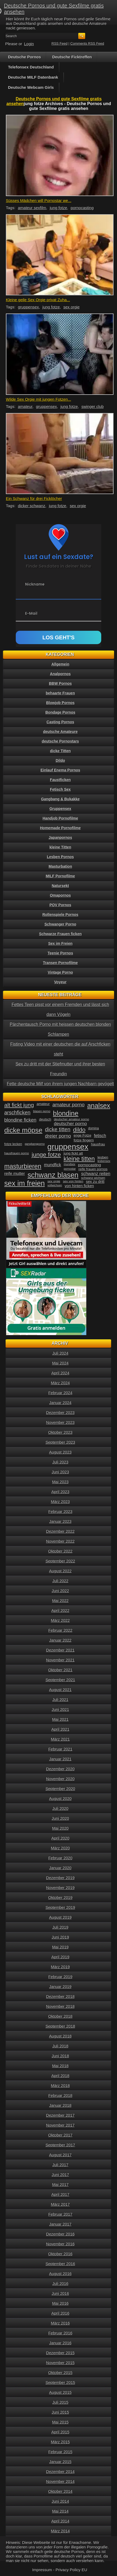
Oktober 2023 (60, 1432)
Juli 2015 (60, 2402)
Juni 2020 (60, 1818)
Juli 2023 (60, 1462)
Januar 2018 (60, 2105)
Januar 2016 (60, 2343)
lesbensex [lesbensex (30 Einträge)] (104, 1161)
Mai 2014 (60, 2511)
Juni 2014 (60, 2501)
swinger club (92, 406)
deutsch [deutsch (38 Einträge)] (45, 1119)
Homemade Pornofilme (60, 828)
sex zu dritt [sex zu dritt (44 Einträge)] (95, 1181)
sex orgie (71, 307)
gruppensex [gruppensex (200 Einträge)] (67, 1146)
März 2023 (60, 1501)
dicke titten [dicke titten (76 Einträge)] (58, 1129)
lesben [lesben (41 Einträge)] (103, 1157)
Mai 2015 (60, 2422)
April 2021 (60, 1729)
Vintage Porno (60, 972)
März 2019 (60, 1967)
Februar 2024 (60, 1392)
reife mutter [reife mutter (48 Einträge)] (14, 1173)
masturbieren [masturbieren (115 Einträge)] (22, 1166)
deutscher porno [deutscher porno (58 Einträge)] (70, 1123)
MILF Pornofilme (60, 876)
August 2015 (60, 2392)
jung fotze (58, 207)
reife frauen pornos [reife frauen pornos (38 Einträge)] (93, 1169)
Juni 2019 (60, 1937)
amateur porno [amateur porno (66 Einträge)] (68, 1104)
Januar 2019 (60, 1986)
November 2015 (60, 2362)
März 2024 (60, 1383)
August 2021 (60, 1689)
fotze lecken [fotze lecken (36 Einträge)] (13, 1144)
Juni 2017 (60, 2174)
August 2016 (60, 2273)
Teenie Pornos (60, 953)
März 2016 (60, 2323)
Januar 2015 (60, 2461)
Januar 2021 (60, 1759)
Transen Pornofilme (60, 963)
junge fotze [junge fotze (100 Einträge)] (46, 1154)
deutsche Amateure (60, 731)
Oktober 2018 (60, 2016)
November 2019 (60, 1887)
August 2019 (60, 1917)
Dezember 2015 (60, 2352)
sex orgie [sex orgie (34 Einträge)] (54, 1181)
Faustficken (60, 780)
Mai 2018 (60, 2065)
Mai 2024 (60, 1363)
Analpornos (60, 674)
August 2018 (60, 2036)
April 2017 (60, 2194)
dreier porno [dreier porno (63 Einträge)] (58, 1136)
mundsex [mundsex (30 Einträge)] (69, 1164)
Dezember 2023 (60, 1412)
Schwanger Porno (60, 924)
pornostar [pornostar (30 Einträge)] (70, 1168)
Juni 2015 (60, 2412)
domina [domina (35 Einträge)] (93, 1128)
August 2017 (60, 2155)
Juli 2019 (60, 1927)
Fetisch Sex (60, 789)
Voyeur (60, 982)
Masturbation (60, 866)
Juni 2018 (60, 2056)
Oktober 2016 (60, 2254)
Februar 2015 (60, 2451)
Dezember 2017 (60, 2115)
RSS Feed (60, 43)
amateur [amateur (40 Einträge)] (43, 1104)
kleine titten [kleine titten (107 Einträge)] (79, 1158)
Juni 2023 (60, 1472)
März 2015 (60, 2442)
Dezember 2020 (60, 1769)
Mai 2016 (60, 2303)
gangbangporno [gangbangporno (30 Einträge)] (35, 1143)
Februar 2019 (60, 1976)
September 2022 (60, 1561)
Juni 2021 (60, 1709)
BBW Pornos (60, 683)
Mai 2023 (60, 1482)
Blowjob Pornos (60, 703)
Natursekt (60, 886)
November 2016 (60, 2244)
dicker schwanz (31, 505)
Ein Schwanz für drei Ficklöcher (34, 498)
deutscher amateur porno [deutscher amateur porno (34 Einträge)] (71, 1119)
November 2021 (60, 1660)
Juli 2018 (60, 2046)
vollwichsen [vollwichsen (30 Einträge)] (55, 1185)
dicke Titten (60, 751)
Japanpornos (60, 837)
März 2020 (60, 1848)
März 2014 (60, 2531)
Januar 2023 (60, 1521)
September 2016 (60, 2263)
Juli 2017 (60, 2164)
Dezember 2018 (60, 1996)
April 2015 (60, 2432)
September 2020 (60, 1788)
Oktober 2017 (60, 2135)
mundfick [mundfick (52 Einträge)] (52, 1165)
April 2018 (60, 2075)
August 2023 (60, 1452)
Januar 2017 (60, 2224)
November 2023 (60, 1422)
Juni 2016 (60, 2293)
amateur (25, 406)
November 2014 (60, 2481)
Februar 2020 (60, 1858)
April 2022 (60, 1610)
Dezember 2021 (60, 1650)
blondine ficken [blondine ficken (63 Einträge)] (20, 1120)
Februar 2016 (60, 2333)
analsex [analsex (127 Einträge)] (98, 1105)
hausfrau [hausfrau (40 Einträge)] (98, 1144)
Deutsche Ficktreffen (72, 57)
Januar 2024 (60, 1402)
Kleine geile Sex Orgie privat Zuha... (38, 299)
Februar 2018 (60, 2095)
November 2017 (60, 2125)
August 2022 (60, 1571)
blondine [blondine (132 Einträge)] (65, 1113)
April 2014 (60, 2521)
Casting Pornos (60, 722)
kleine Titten (60, 847)
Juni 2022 (60, 1590)
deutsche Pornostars (60, 741)
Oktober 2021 (60, 1670)
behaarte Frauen (60, 693)
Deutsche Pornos (24, 57)
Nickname (35, 584)
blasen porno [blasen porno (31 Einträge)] (41, 1111)
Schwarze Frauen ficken (60, 934)
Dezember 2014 (60, 2471)
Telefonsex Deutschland (31, 67)
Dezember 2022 (60, 1531)
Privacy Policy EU (71, 2569)
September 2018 (60, 2026)
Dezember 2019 (60, 1877)
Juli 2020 (60, 1808)
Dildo (60, 760)
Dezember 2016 (60, 2234)
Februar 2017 (60, 2214)
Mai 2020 (60, 1828)
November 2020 (60, 1778)
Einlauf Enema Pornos (60, 770)
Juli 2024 (60, 1353)
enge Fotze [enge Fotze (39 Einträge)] (82, 1135)
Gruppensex (60, 809)
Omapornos (60, 895)
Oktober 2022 (60, 1551)
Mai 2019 (60, 1947)
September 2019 (60, 1907)
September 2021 (60, 1679)
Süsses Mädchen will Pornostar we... (38, 200)
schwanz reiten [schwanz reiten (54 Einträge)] (95, 1173)
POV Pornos (60, 905)
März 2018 (60, 2085)
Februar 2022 (60, 1630)
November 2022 (60, 1541)
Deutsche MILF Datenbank (33, 77)
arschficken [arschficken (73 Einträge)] (17, 1112)
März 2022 (60, 1620)
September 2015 (60, 2382)
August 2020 (60, 1798)
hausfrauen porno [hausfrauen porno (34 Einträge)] (16, 1153)
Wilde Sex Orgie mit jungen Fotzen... (38, 399)
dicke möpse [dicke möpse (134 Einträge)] (23, 1130)
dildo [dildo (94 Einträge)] (79, 1129)
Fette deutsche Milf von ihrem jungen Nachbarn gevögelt (60, 1083)
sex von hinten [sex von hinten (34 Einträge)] (73, 1181)
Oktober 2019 (60, 1897)
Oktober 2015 (60, 2372)
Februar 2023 (60, 1511)
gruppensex (28, 307)
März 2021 (60, 1739)
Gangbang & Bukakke (60, 799)
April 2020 (60, 1838)
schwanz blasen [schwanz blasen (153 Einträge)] (53, 1175)
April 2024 (60, 1373)
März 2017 (60, 2204)
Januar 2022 (60, 1640)
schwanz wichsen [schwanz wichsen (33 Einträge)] (93, 1177)
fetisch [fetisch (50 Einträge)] (100, 1135)
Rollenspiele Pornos (60, 914)
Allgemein (60, 664)
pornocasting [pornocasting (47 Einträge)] (89, 1165)
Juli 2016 (60, 2283)
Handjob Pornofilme (60, 818)
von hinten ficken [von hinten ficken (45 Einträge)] (79, 1186)
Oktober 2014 (60, 2491)
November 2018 (60, 2006)
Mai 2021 (60, 1719)
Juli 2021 (60, 1699)
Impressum (42, 2569)
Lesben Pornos (60, 857)
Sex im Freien (60, 943)
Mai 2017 (60, 2184)
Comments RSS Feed (87, 43)
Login (29, 43)
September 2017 (60, 2145)
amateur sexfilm (32, 207)
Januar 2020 (60, 1868)
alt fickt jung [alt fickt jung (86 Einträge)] (19, 1105)
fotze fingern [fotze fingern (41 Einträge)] (84, 1140)
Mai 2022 (60, 1600)
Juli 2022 (60, 1581)
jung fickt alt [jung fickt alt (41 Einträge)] (73, 1153)
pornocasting (82, 207)
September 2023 (60, 1442)
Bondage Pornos (60, 712)
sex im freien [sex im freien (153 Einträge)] (24, 1183)
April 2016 (60, 2313)
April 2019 (60, 1957)
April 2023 (60, 1491)
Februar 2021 (60, 1749)
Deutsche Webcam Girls (31, 87)
